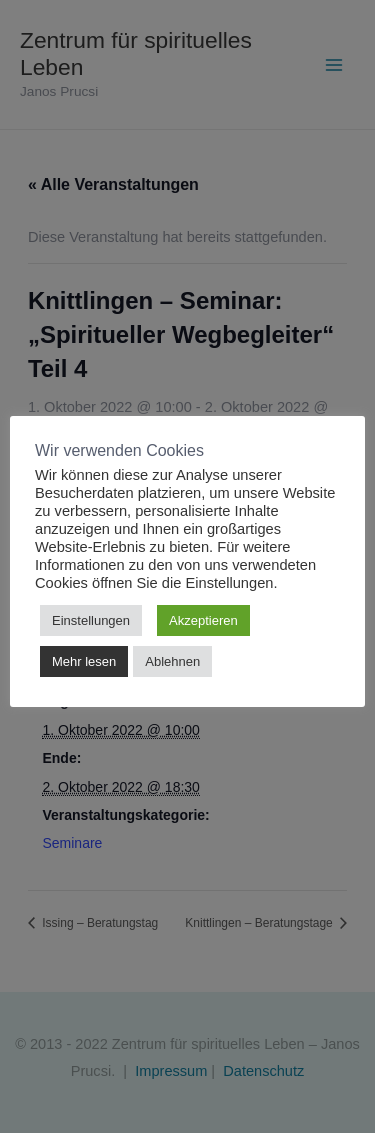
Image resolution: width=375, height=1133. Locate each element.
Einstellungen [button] (91, 620)
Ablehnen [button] (172, 661)
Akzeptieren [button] (203, 620)
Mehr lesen (84, 661)
